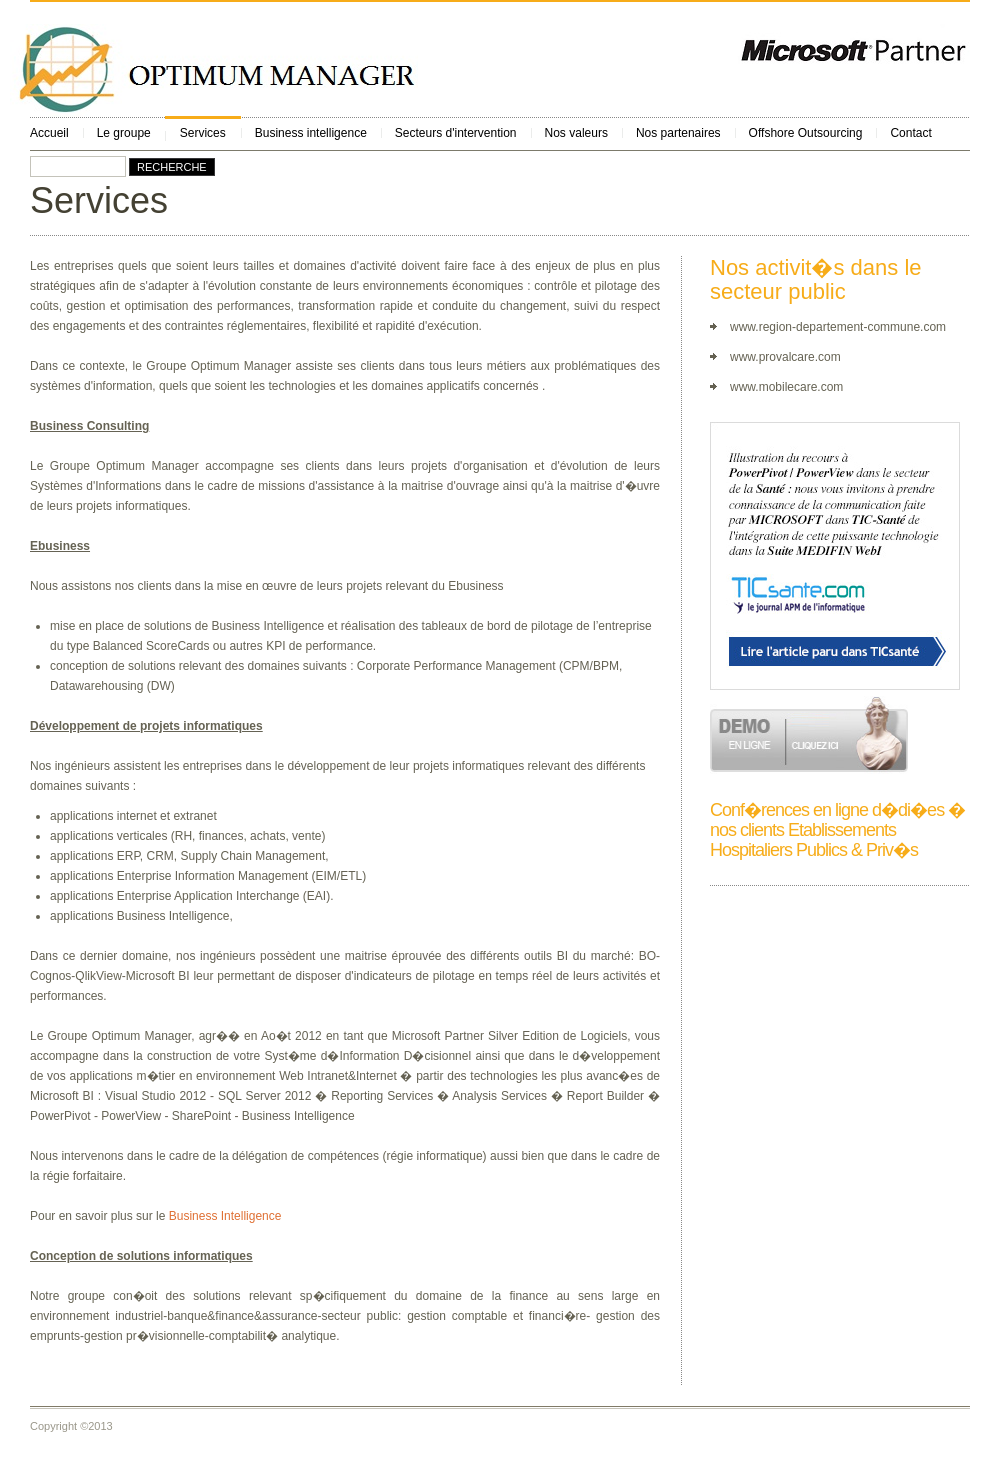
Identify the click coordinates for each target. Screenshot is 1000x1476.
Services (203, 133)
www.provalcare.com (785, 357)
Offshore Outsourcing (806, 133)
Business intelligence (311, 133)
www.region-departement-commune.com (838, 327)
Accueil (49, 133)
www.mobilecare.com (786, 387)
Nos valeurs (576, 133)
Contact (910, 133)
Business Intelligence (225, 1216)
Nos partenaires (678, 133)
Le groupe (124, 133)
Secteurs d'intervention (456, 133)
